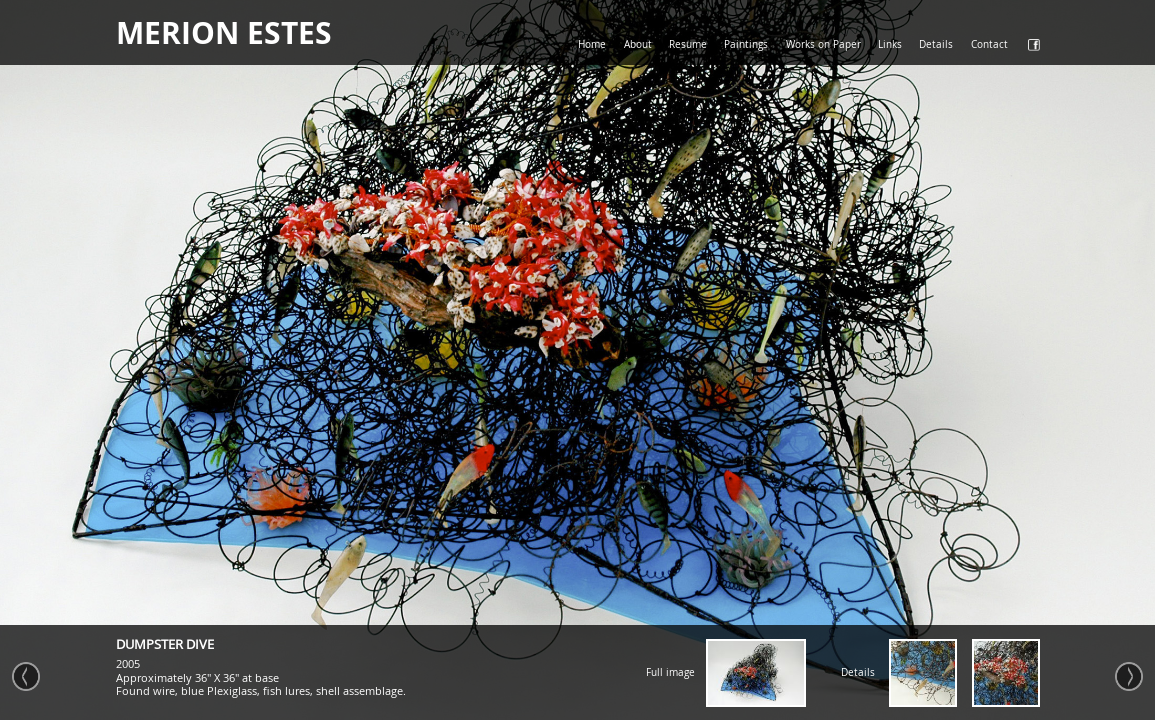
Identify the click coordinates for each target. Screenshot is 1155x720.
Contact (989, 44)
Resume (688, 44)
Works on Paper (823, 44)
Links (890, 44)
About (638, 44)
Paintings (746, 44)
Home (592, 44)
